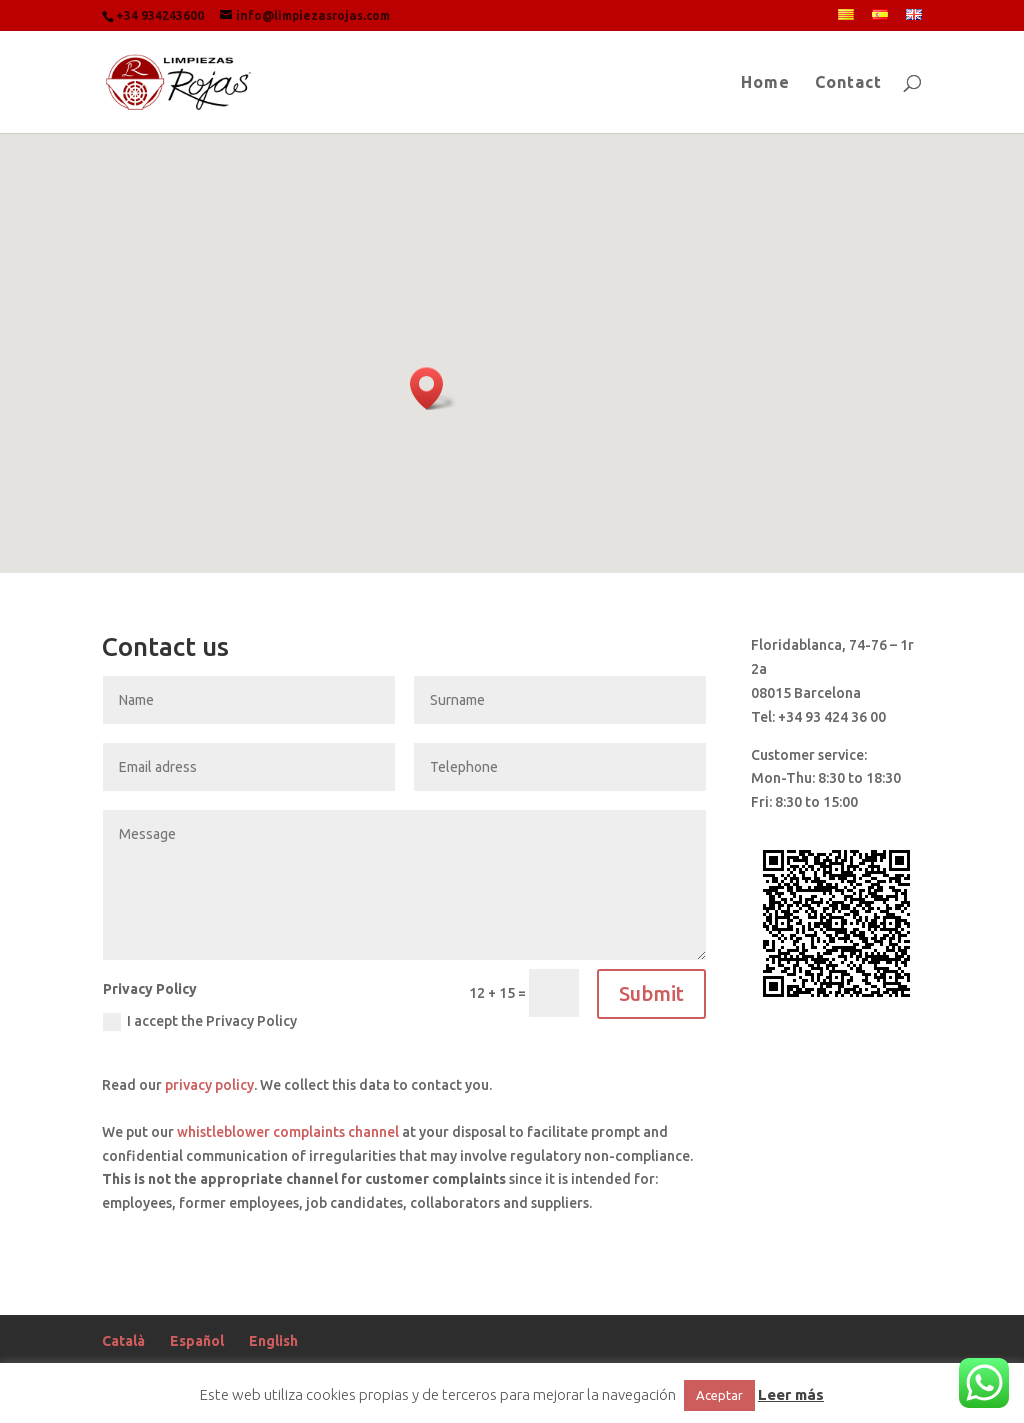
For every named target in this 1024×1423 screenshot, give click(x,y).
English (273, 1341)
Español (197, 1341)
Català (123, 1341)
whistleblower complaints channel (288, 1132)
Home (765, 83)
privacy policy (209, 1085)
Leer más (791, 1394)
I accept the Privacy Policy (200, 1022)
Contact (848, 83)
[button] (433, 388)
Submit (651, 993)
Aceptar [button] (719, 1395)
